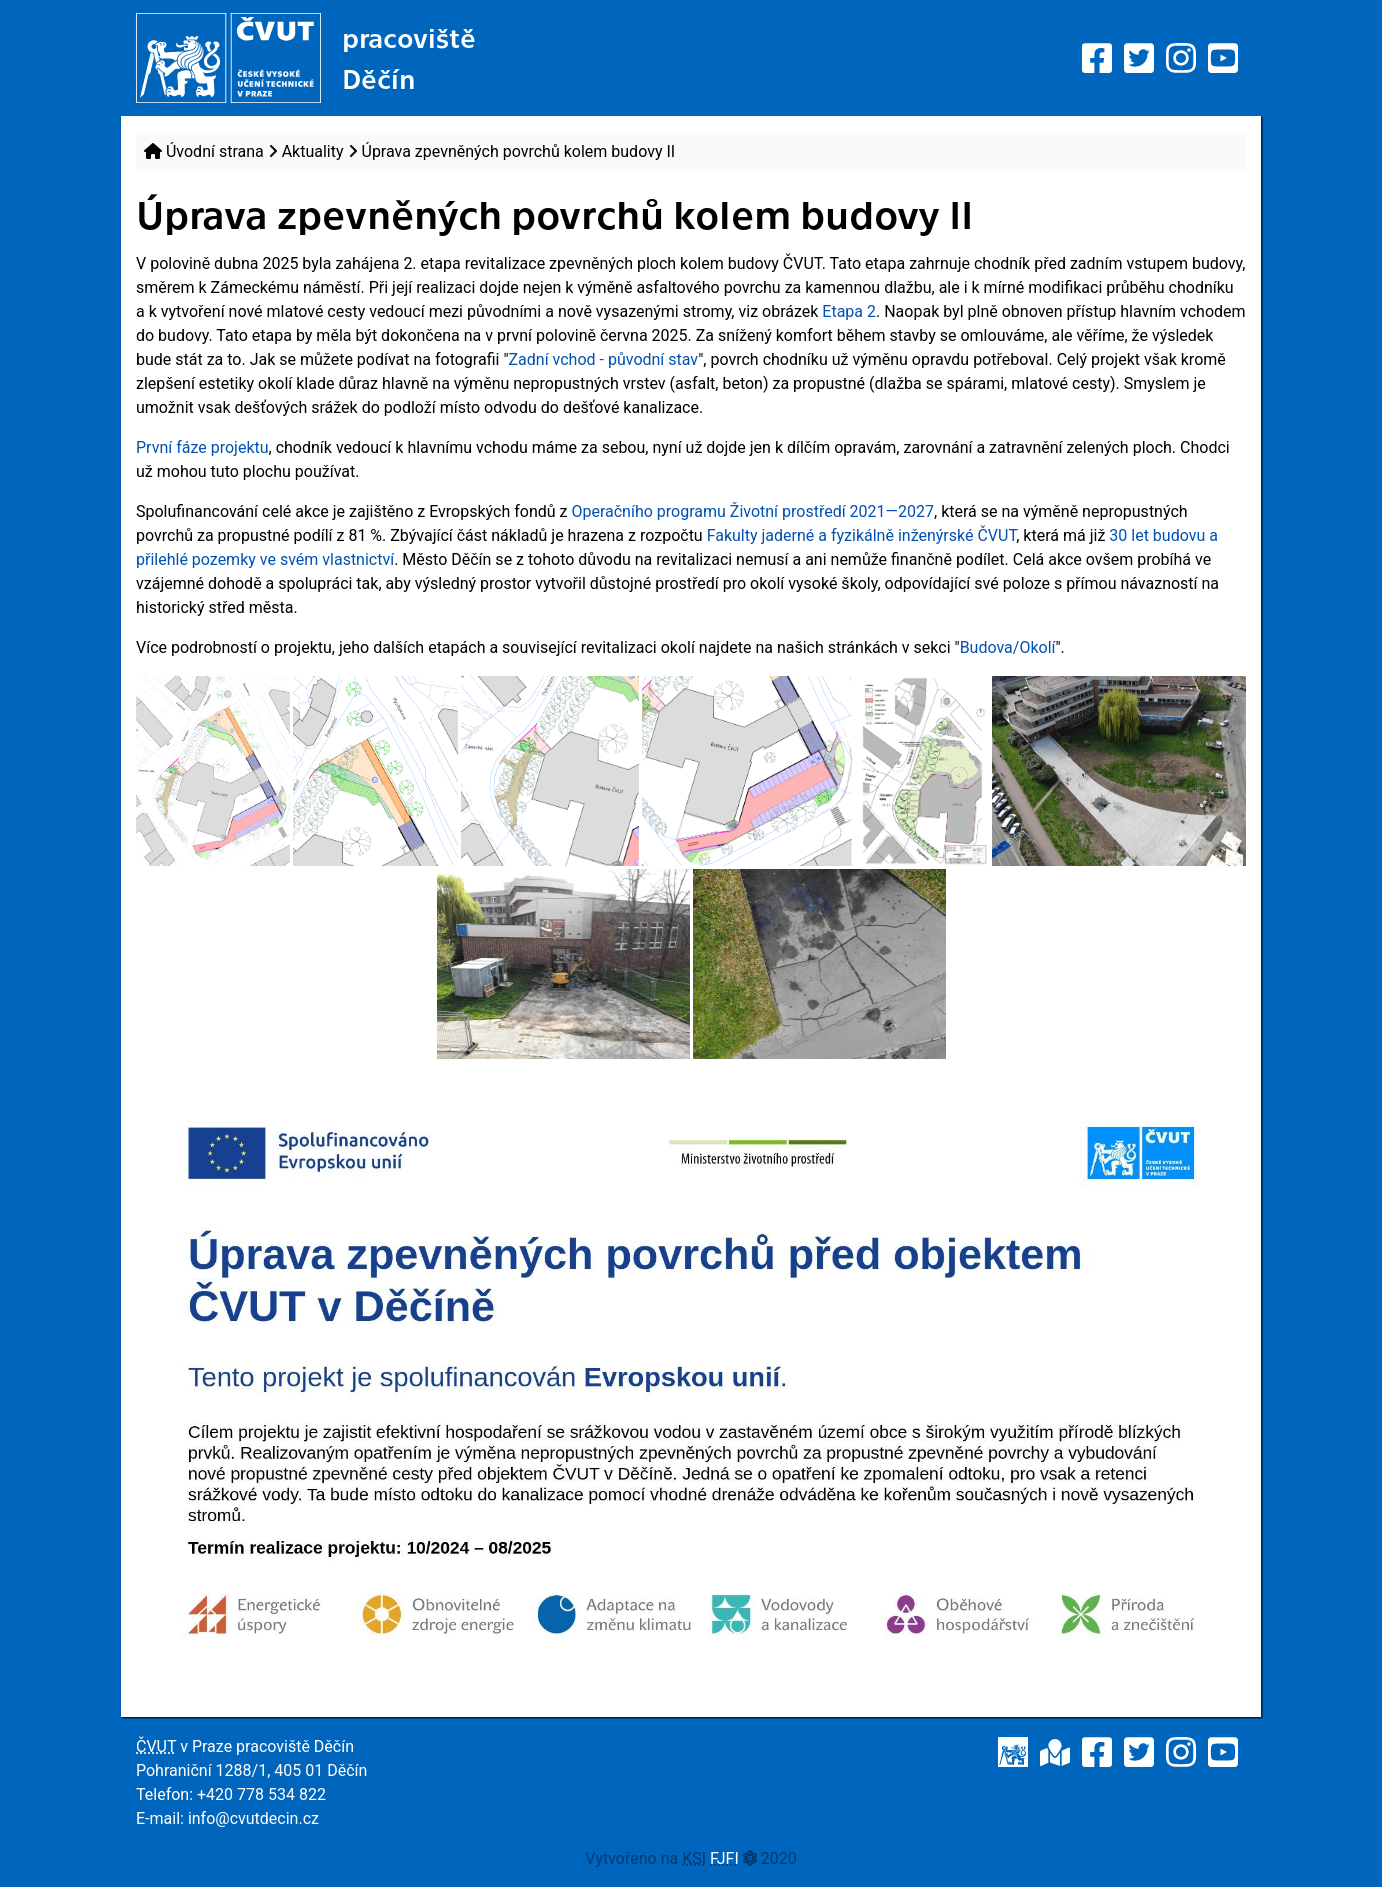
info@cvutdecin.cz (253, 1818)
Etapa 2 (849, 311)
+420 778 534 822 (261, 1794)
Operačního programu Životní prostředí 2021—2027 (752, 511)
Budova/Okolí (1008, 647)
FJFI (724, 1858)
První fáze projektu (202, 447)
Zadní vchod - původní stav (604, 359)
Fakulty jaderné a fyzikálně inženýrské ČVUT (862, 535)
